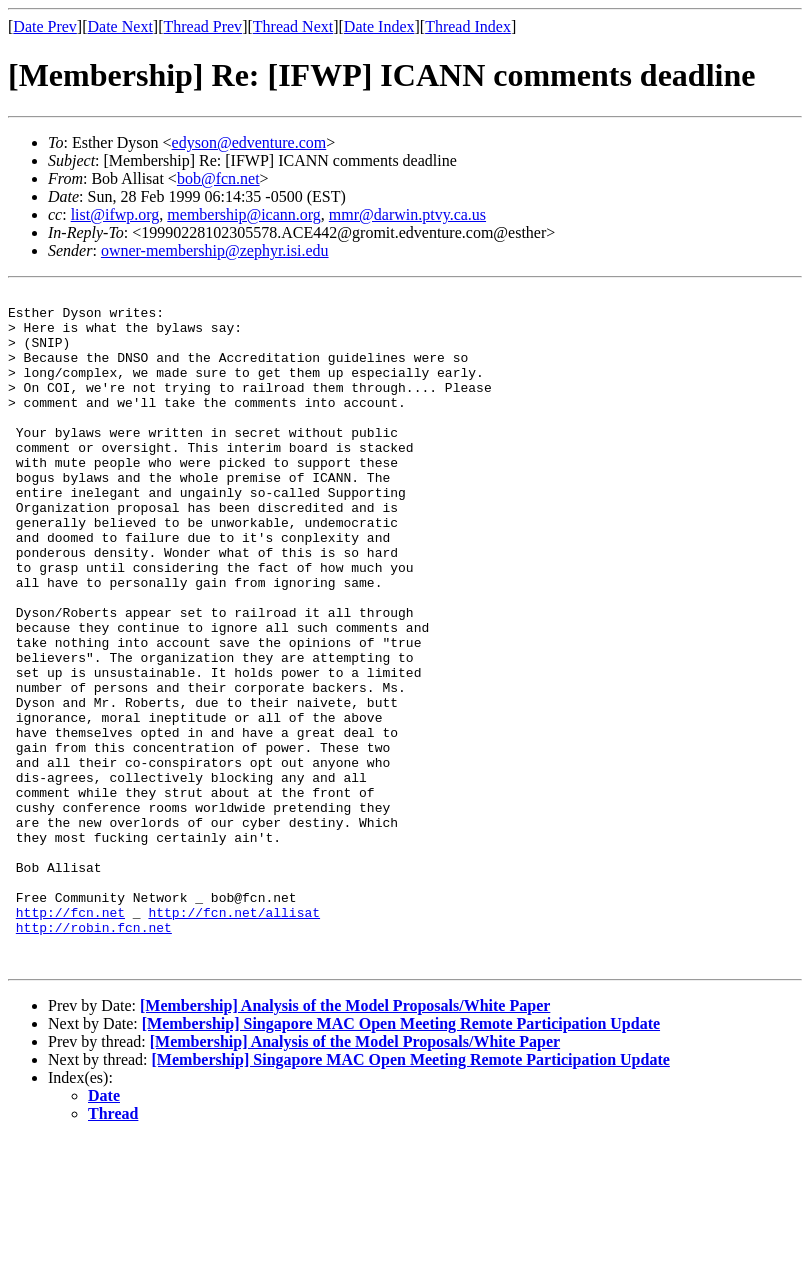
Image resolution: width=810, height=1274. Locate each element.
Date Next (120, 26)
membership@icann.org (244, 214)
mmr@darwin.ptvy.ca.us (407, 214)
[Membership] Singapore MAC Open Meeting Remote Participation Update (401, 1158)
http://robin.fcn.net (94, 1056)
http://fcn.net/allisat (234, 1038)
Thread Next (293, 26)
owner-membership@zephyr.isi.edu (215, 250)
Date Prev (45, 26)
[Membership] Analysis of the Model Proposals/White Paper (345, 1140)
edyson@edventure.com (249, 142)
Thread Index (468, 26)
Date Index (379, 26)
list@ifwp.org (115, 214)
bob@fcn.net (218, 178)
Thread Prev (202, 26)
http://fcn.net (70, 1038)
